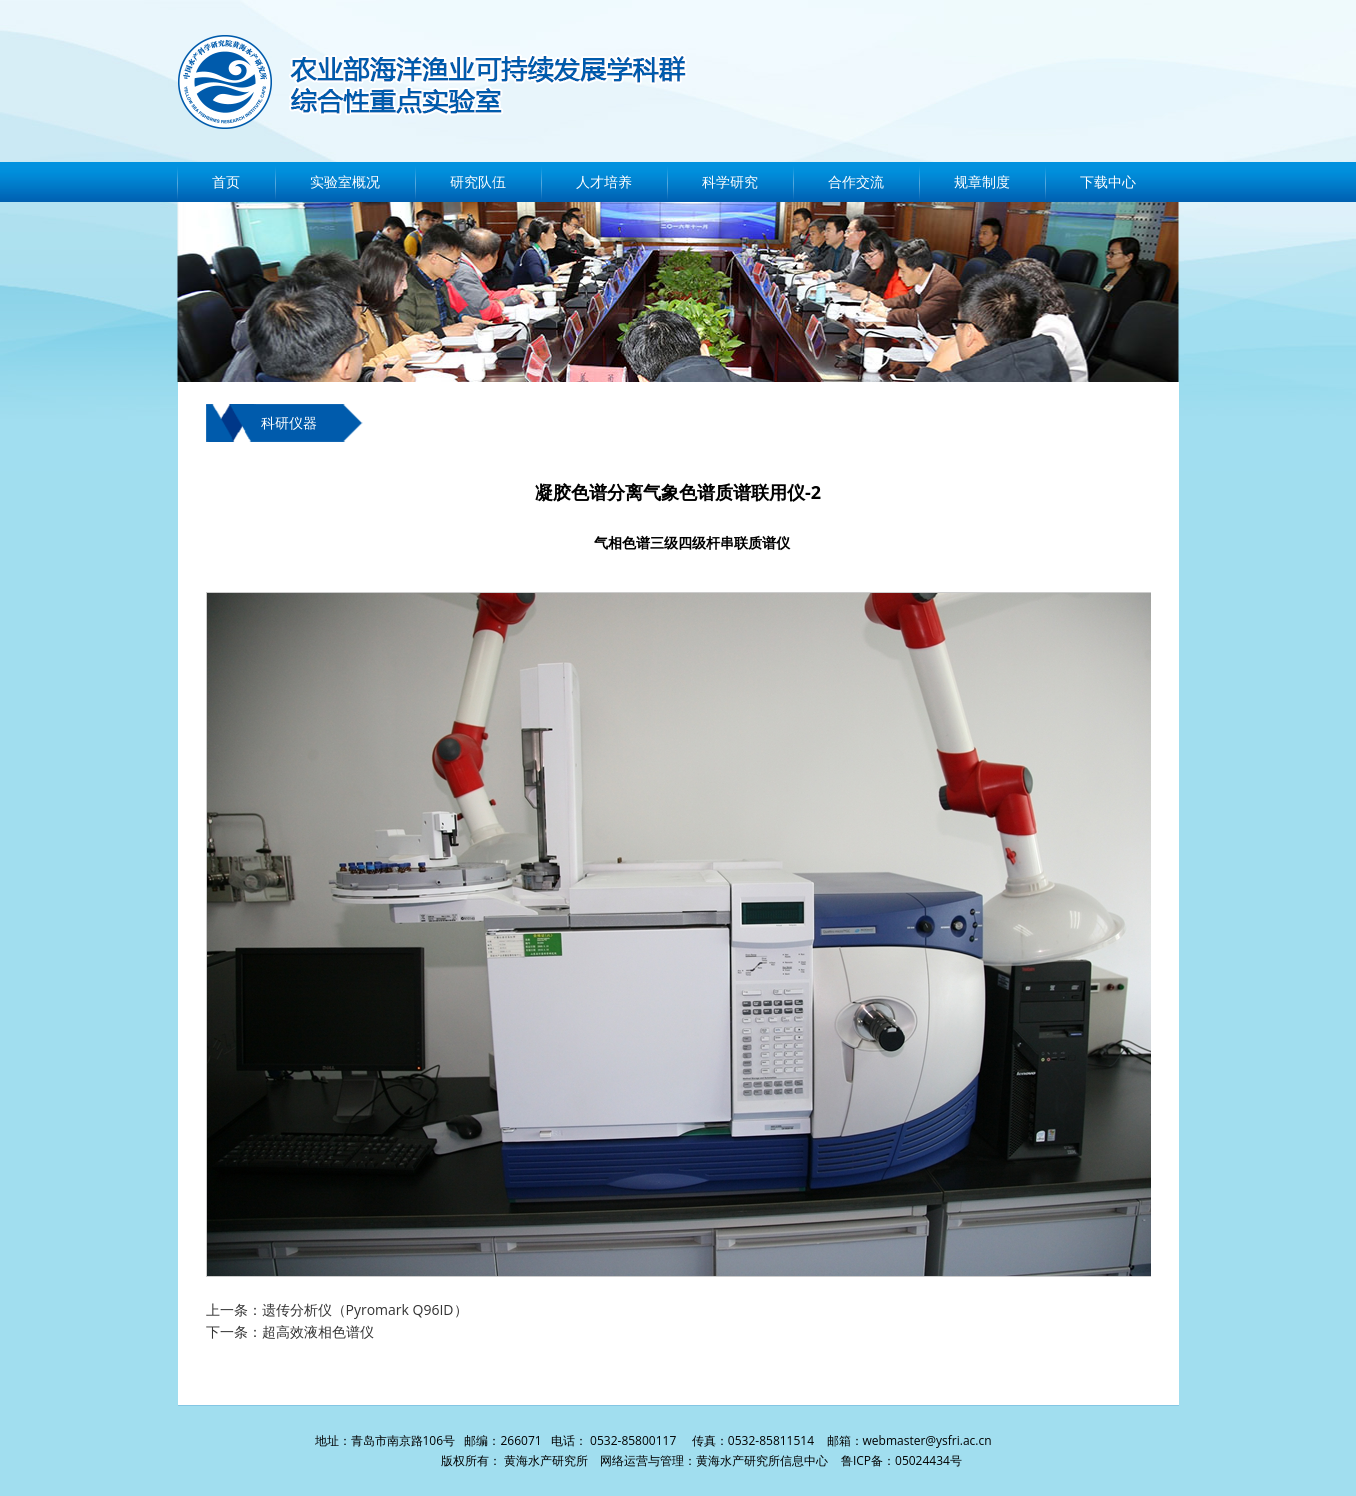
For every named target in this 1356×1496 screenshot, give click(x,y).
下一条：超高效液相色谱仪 (290, 1331)
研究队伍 (478, 181)
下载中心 (1108, 181)
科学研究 (730, 181)
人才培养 (604, 181)
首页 (226, 181)
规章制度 (982, 181)
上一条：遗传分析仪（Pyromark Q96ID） (337, 1309)
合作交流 (856, 181)
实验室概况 (345, 181)
